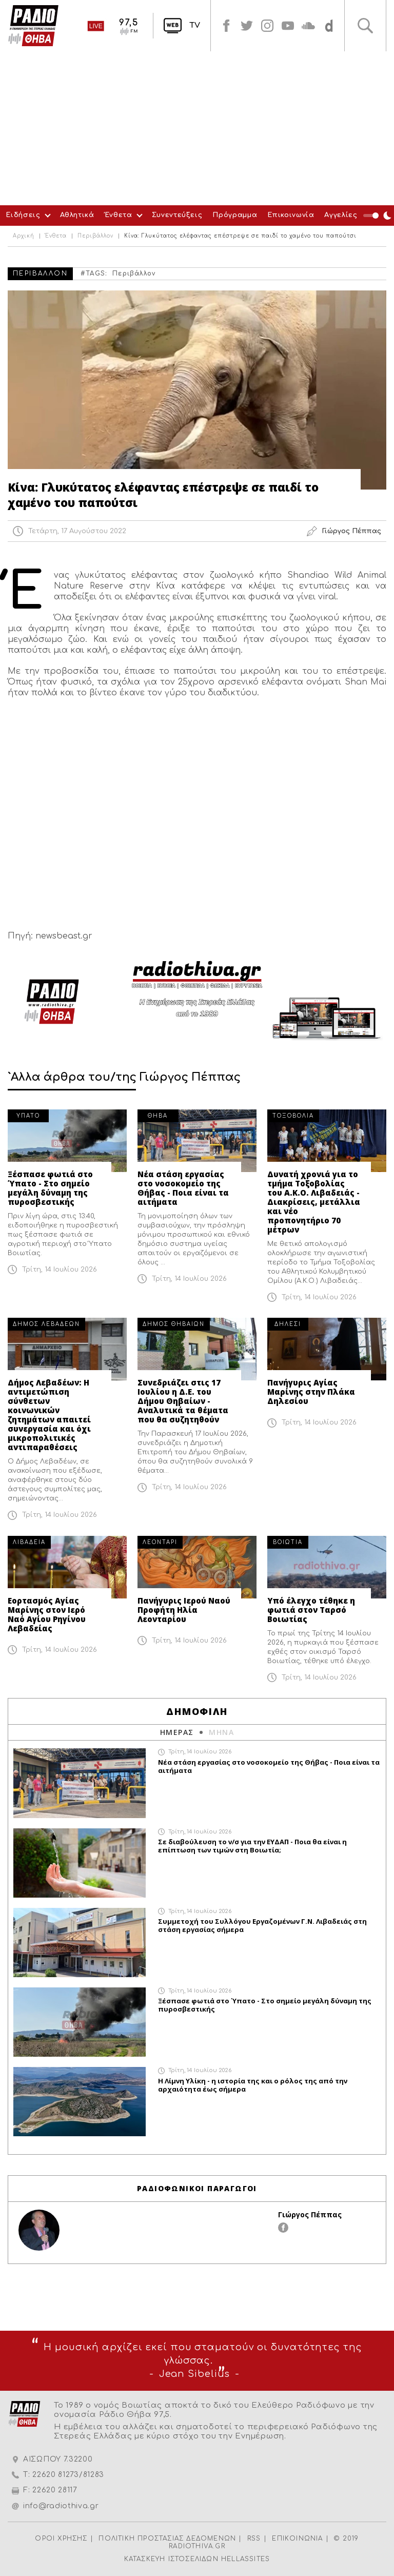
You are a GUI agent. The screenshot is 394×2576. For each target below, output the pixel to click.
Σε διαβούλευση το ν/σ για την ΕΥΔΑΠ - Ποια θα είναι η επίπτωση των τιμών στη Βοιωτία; (252, 1846)
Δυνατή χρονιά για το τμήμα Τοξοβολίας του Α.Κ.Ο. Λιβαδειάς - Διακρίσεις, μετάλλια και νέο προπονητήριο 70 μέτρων (313, 1202)
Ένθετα (118, 215)
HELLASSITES (245, 2559)
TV (194, 25)
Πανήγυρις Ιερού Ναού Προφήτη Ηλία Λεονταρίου (183, 1609)
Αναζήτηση (365, 25)
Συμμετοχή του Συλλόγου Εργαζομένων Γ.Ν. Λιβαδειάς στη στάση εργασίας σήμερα (262, 1925)
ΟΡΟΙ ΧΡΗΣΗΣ (61, 2538)
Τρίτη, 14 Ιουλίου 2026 (59, 1269)
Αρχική (23, 236)
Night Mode (378, 215)
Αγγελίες (340, 215)
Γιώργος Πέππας (310, 2214)
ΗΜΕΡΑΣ (176, 1732)
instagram (267, 25)
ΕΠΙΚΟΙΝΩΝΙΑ (297, 2538)
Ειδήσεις (23, 215)
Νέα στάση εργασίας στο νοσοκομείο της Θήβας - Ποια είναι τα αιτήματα (183, 1188)
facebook (226, 25)
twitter (247, 25)
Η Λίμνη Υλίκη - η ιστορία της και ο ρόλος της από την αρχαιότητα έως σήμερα (252, 2085)
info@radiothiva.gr (61, 2506)
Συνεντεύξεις (177, 215)
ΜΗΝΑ (221, 1732)
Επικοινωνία (290, 215)
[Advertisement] (197, 128)
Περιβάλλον (95, 236)
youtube (288, 25)
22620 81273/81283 (68, 2475)
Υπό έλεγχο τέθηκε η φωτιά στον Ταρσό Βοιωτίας (311, 1609)
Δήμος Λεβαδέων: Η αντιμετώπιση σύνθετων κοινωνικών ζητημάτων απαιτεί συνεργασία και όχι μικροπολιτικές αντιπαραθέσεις (49, 1414)
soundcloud (308, 25)
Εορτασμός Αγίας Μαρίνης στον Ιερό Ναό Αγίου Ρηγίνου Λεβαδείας (47, 1614)
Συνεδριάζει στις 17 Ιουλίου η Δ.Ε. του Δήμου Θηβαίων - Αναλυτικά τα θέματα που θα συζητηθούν (182, 1400)
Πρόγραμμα (234, 215)
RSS (254, 2538)
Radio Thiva (33, 25)
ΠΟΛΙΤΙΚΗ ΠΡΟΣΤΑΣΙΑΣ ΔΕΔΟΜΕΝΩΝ (167, 2538)
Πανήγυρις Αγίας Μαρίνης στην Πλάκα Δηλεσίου (311, 1391)
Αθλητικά (77, 215)
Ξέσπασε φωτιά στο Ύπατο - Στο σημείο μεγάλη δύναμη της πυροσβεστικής (50, 1188)
